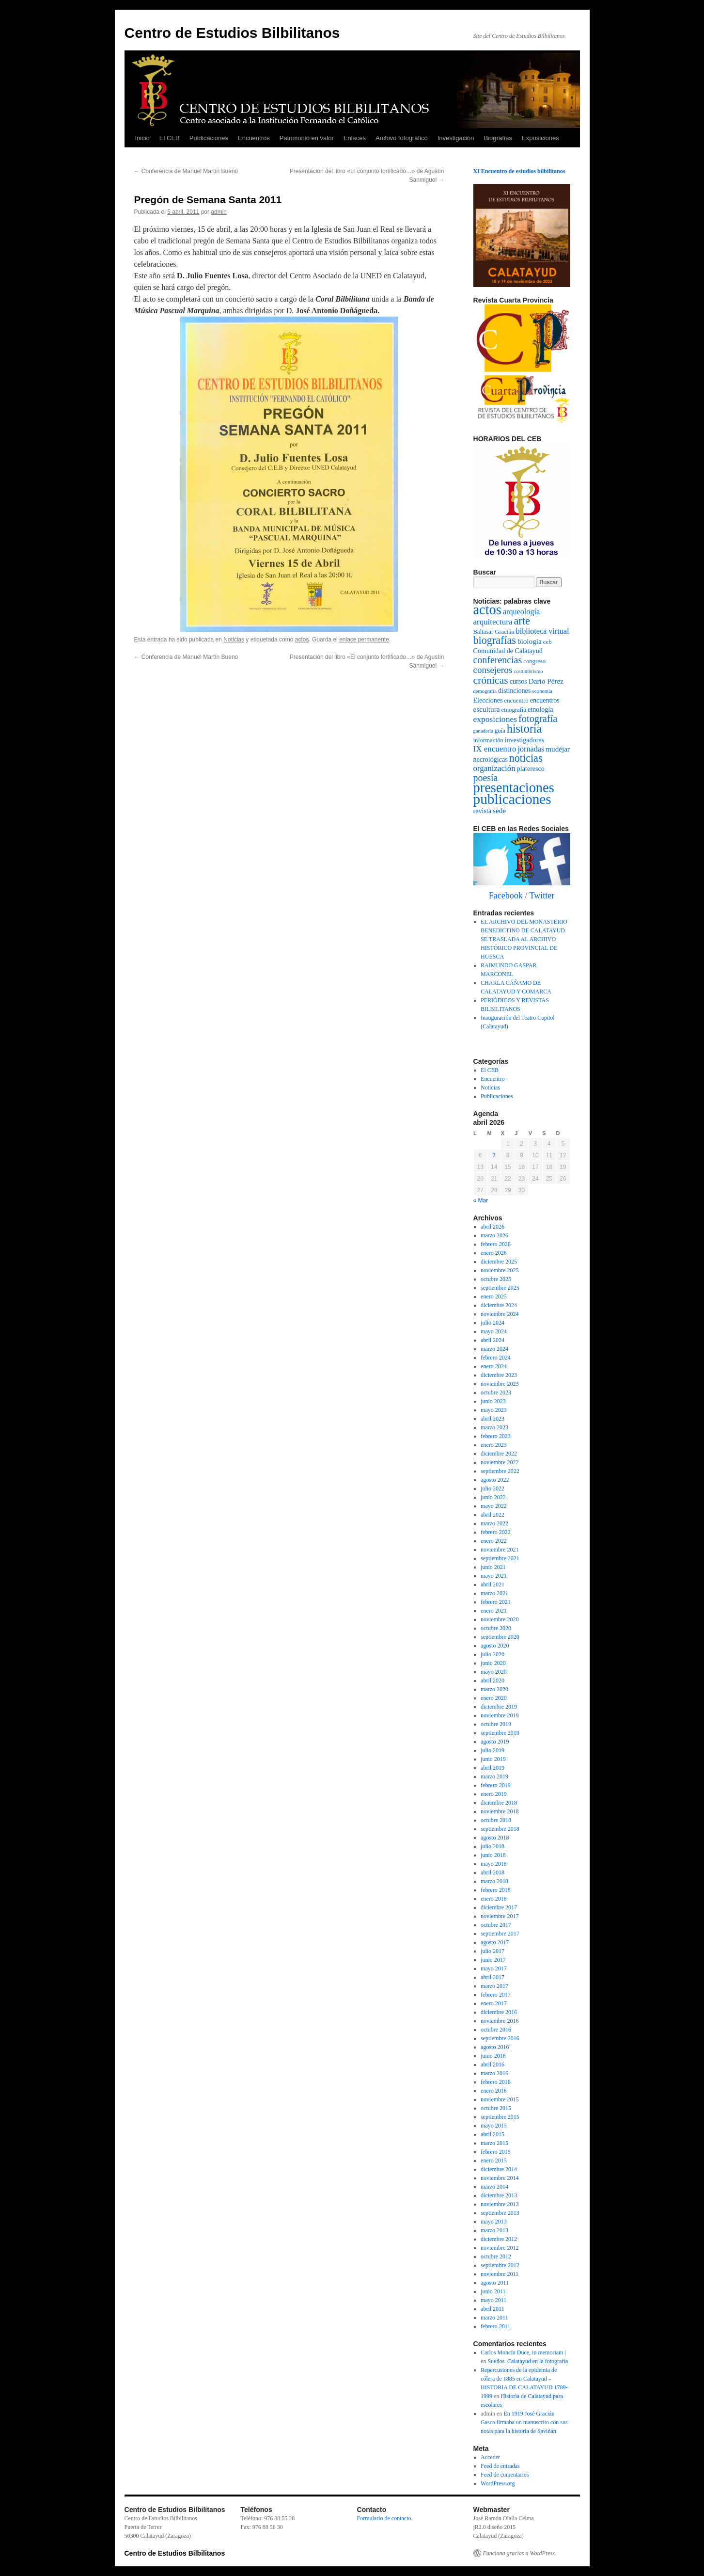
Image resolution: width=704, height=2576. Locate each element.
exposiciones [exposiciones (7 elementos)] (495, 719)
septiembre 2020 (500, 1636)
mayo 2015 (494, 2125)
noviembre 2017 (499, 1916)
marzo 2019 (494, 1776)
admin (219, 211)
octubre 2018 (496, 1820)
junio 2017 (493, 1959)
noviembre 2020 (499, 1619)
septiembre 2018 (500, 1828)
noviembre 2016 (499, 2020)
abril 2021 (492, 1584)
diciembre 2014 (499, 2169)
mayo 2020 (494, 1671)
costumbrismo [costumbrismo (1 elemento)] (528, 671)
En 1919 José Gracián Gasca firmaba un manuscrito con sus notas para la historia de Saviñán (524, 2422)
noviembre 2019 (499, 1715)
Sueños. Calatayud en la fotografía (527, 2361)
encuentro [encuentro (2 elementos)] (516, 700)
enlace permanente (364, 639)
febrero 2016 (496, 2082)
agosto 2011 (495, 2282)
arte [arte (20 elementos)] (522, 621)
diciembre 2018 (499, 1802)
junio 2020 (493, 1663)
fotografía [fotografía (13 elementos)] (537, 718)
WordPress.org (498, 2483)
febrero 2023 (496, 1436)
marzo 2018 (494, 1881)
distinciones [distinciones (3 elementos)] (514, 690)
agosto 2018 (495, 1837)
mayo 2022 (494, 1506)
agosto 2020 (495, 1645)
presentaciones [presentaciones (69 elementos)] (513, 787)
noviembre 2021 (499, 1549)
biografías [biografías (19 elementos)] (494, 640)
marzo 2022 (494, 1523)
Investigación (456, 138)
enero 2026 (494, 1252)
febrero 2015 (496, 2151)
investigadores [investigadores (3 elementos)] (524, 740)
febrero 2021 (496, 1602)
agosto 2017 (495, 1942)
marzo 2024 (494, 1348)
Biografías (498, 138)
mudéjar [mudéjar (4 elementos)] (558, 749)
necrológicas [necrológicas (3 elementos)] (490, 759)
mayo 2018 (494, 1863)
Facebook (506, 895)
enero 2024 (494, 1366)
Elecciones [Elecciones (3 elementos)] (488, 700)
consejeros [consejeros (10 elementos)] (493, 670)
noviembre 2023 (499, 1383)
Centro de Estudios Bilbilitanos (232, 33)
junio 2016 (493, 2055)
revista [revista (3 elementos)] (482, 811)
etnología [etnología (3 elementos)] (540, 709)
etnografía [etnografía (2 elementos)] (514, 709)
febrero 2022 (496, 1532)
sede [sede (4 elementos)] (499, 810)
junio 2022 (493, 1497)
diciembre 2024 (499, 1305)
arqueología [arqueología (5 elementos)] (521, 612)
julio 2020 (492, 1654)
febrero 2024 (496, 1357)
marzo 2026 (494, 1235)
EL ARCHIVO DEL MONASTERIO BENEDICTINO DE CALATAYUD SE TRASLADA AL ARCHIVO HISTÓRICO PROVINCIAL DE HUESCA (524, 939)
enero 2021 (494, 1610)
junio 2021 (493, 1567)
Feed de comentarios (505, 2474)
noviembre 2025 (499, 1270)
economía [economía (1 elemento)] (542, 691)
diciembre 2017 (499, 1907)
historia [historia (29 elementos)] (524, 728)
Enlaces (355, 138)
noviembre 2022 (499, 1462)
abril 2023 (492, 1418)
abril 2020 (492, 1680)
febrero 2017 (496, 1994)
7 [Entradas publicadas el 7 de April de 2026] (494, 1155)
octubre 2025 (496, 1279)
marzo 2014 (494, 2186)
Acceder (490, 2457)
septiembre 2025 (500, 1287)
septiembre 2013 (500, 2212)
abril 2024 (492, 1340)
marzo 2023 (494, 1427)
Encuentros (254, 138)
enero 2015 (494, 2160)
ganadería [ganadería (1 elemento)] (483, 731)
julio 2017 (492, 1951)
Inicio (142, 138)
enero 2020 (494, 1698)
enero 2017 (494, 2003)
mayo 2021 (494, 1575)
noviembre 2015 (499, 2099)
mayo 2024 (494, 1331)
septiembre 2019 (500, 1732)
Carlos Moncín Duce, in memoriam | (523, 2352)
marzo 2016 (494, 2073)
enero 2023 (494, 1444)
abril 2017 (492, 1977)
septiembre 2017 (500, 1933)
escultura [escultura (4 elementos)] (486, 709)
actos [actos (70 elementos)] (487, 609)
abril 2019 (492, 1767)
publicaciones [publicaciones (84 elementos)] (512, 799)
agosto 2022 (495, 1479)
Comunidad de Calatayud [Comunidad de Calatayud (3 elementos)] (508, 651)
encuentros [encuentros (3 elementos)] (545, 700)
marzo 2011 (494, 2317)
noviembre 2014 (499, 2178)
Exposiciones (540, 138)
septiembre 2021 (500, 1558)
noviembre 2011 (499, 2274)
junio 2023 (493, 1401)
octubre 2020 (496, 1628)
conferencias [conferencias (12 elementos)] (497, 660)
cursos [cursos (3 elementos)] (518, 681)
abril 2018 (492, 1872)
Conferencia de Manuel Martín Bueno (186, 171)
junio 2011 (493, 2291)
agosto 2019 (495, 1741)
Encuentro (492, 1078)
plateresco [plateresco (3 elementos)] (531, 768)
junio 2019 (493, 1759)
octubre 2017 (496, 1924)
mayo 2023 (494, 1410)
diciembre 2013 (499, 2195)
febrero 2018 (496, 1890)
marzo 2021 (494, 1593)
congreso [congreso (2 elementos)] (534, 661)
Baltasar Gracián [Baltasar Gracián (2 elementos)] (494, 631)
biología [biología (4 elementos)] (529, 641)
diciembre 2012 (499, 2239)
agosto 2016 (495, 2047)
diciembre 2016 (499, 2012)
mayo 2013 (494, 2221)
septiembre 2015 (500, 2116)
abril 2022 (492, 1514)
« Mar (480, 1200)
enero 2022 (494, 1540)
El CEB (169, 138)
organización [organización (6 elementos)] (494, 768)
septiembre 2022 (500, 1471)
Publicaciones (208, 138)
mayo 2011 (493, 2300)
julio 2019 (492, 1750)
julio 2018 (492, 1846)
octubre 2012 (496, 2256)
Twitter (541, 895)
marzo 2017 (494, 1986)
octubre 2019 (496, 1724)
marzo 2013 (494, 2230)
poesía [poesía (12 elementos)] (485, 777)
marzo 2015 (494, 2143)
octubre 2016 (496, 2029)
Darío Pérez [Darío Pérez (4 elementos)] (546, 681)
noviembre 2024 (499, 1314)
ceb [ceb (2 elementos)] (547, 642)
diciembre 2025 (499, 1261)
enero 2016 (494, 2090)
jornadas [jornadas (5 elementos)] (530, 749)
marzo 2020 (494, 1689)
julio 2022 (492, 1488)
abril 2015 (492, 2134)
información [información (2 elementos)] (488, 740)
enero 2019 (494, 1794)
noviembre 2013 (499, 2204)
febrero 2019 (496, 1785)
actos (302, 639)
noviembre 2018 (499, 1811)
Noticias (233, 639)
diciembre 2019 (499, 1706)
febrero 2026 (496, 1244)
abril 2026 (492, 1226)
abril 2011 (492, 2308)
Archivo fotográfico (401, 138)
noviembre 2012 (499, 2247)
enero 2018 (494, 1898)
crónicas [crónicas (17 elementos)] (490, 680)
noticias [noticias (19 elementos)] (526, 758)
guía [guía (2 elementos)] (500, 730)
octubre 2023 (496, 1392)
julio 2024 (492, 1322)
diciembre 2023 (499, 1375)
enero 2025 (494, 1296)
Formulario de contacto (384, 2518)
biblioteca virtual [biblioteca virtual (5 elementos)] (542, 631)
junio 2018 (493, 1855)
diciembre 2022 (499, 1453)
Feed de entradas (500, 2466)
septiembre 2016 (500, 2038)
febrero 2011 (495, 2326)
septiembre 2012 (500, 2265)
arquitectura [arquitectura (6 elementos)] (493, 621)
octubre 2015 (496, 2108)
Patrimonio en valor (307, 138)
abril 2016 (492, 2064)
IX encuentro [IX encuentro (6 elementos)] (494, 748)
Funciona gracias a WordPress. (519, 2553)
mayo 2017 (494, 1968)
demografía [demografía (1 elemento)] (485, 691)
